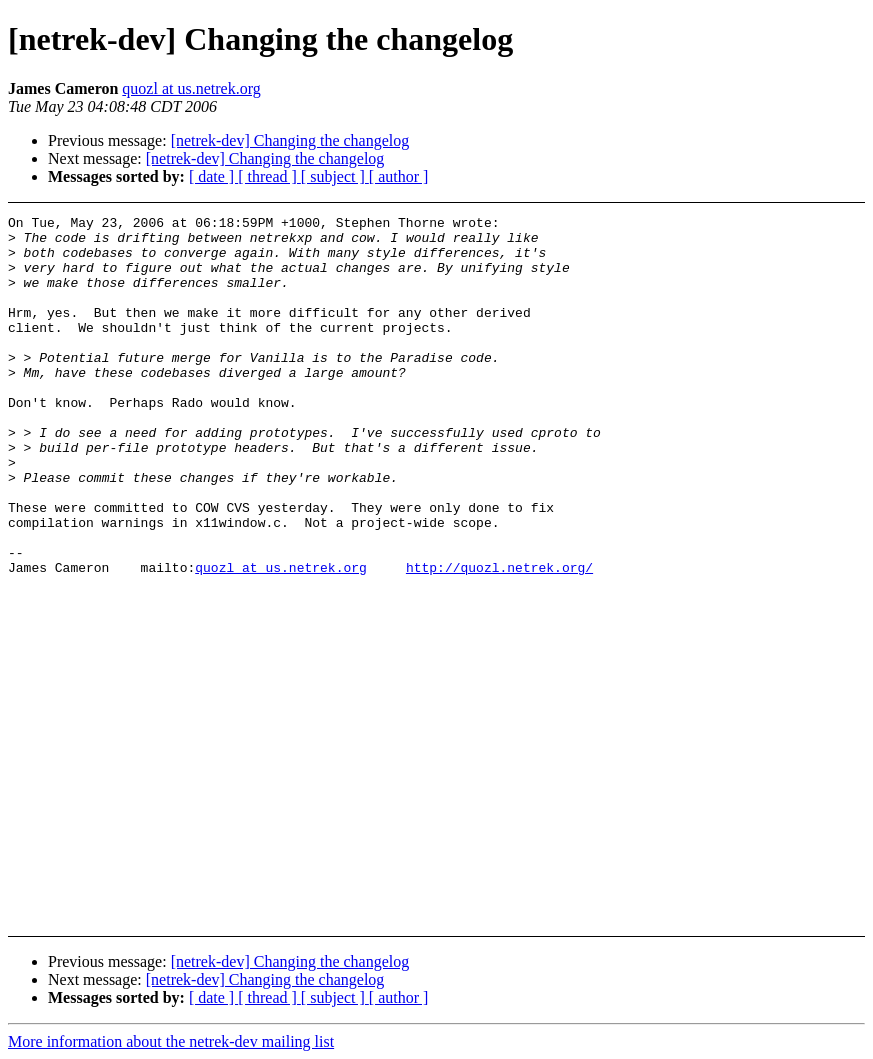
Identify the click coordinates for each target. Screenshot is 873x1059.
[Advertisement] (798, 265)
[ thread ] (269, 176)
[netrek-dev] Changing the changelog (290, 140)
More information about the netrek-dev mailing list (171, 1041)
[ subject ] (335, 176)
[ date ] (213, 176)
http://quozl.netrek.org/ (499, 639)
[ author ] (399, 176)
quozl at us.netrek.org (191, 88)
